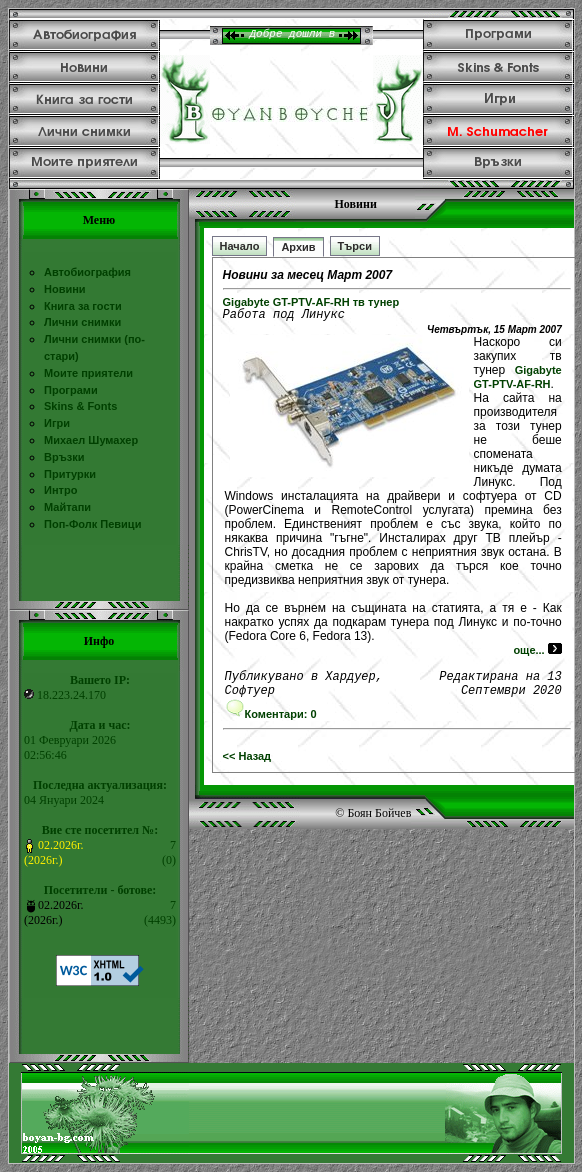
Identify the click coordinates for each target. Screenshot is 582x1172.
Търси (355, 246)
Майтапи (67, 507)
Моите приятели (88, 373)
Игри (57, 423)
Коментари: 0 (271, 723)
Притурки (70, 474)
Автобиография (87, 272)
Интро (60, 490)
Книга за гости (83, 306)
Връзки (64, 457)
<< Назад (247, 765)
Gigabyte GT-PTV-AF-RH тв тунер (311, 302)
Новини (65, 289)
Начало (240, 246)
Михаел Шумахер (91, 440)
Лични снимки (82, 322)
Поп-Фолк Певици (92, 524)
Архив (298, 247)
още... (537, 653)
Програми (71, 390)
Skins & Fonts (80, 406)
